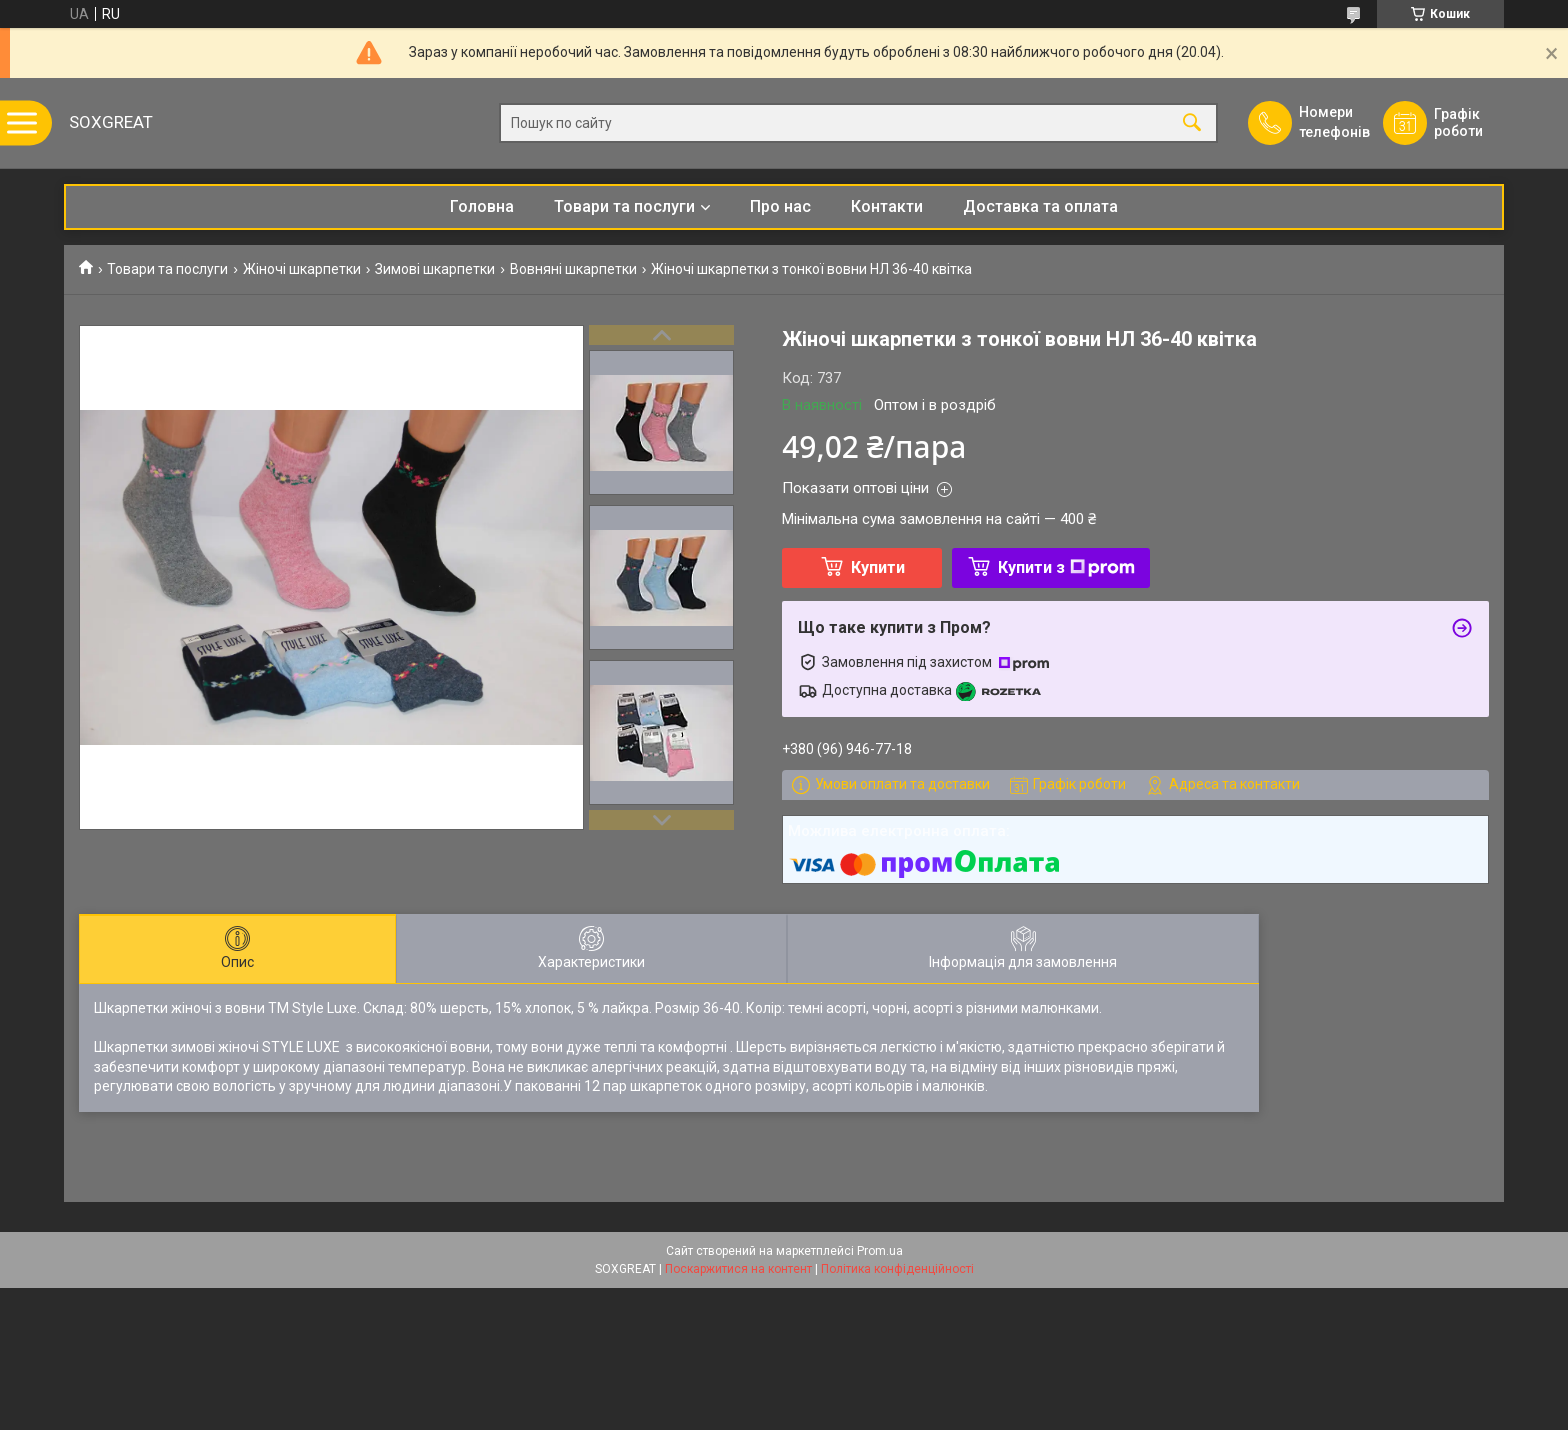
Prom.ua (880, 1251)
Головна (482, 206)
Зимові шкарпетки (435, 269)
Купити (878, 567)
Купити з (1066, 567)
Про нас (780, 206)
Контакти (887, 206)
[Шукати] (1192, 123)
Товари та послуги (624, 206)
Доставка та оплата (1040, 206)
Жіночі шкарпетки (302, 269)
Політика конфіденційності (897, 1269)
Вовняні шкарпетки (573, 269)
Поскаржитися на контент (738, 1269)
